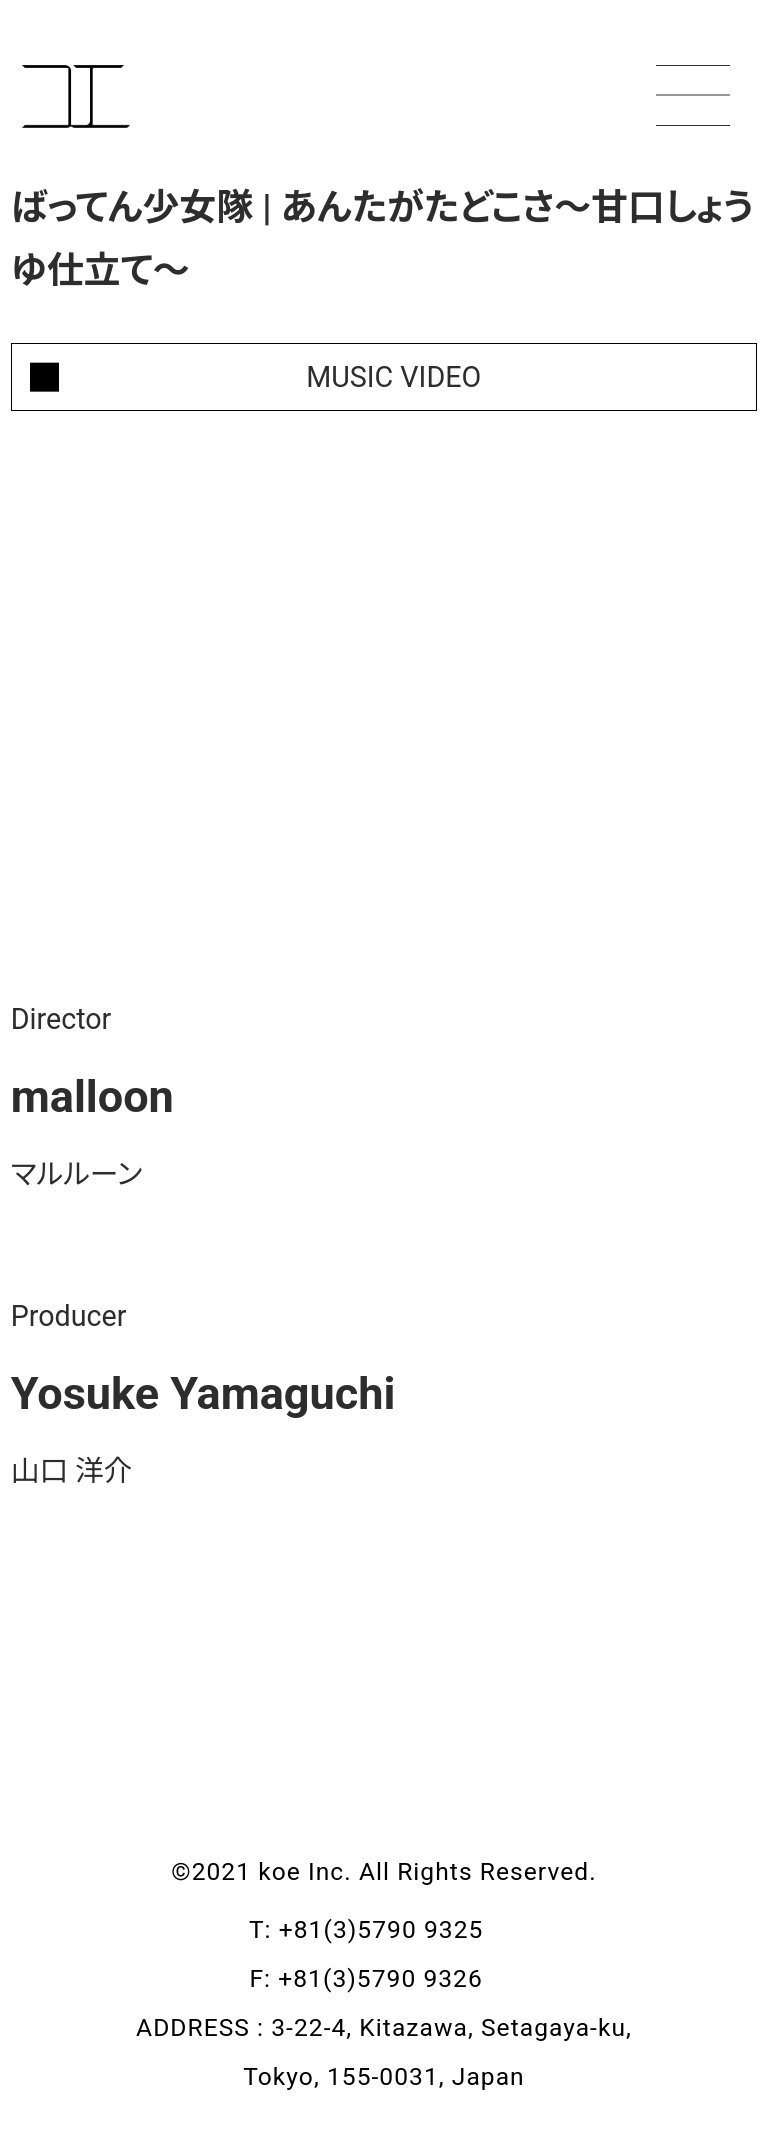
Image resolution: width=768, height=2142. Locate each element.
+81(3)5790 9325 (399, 1929)
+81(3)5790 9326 (398, 1978)
